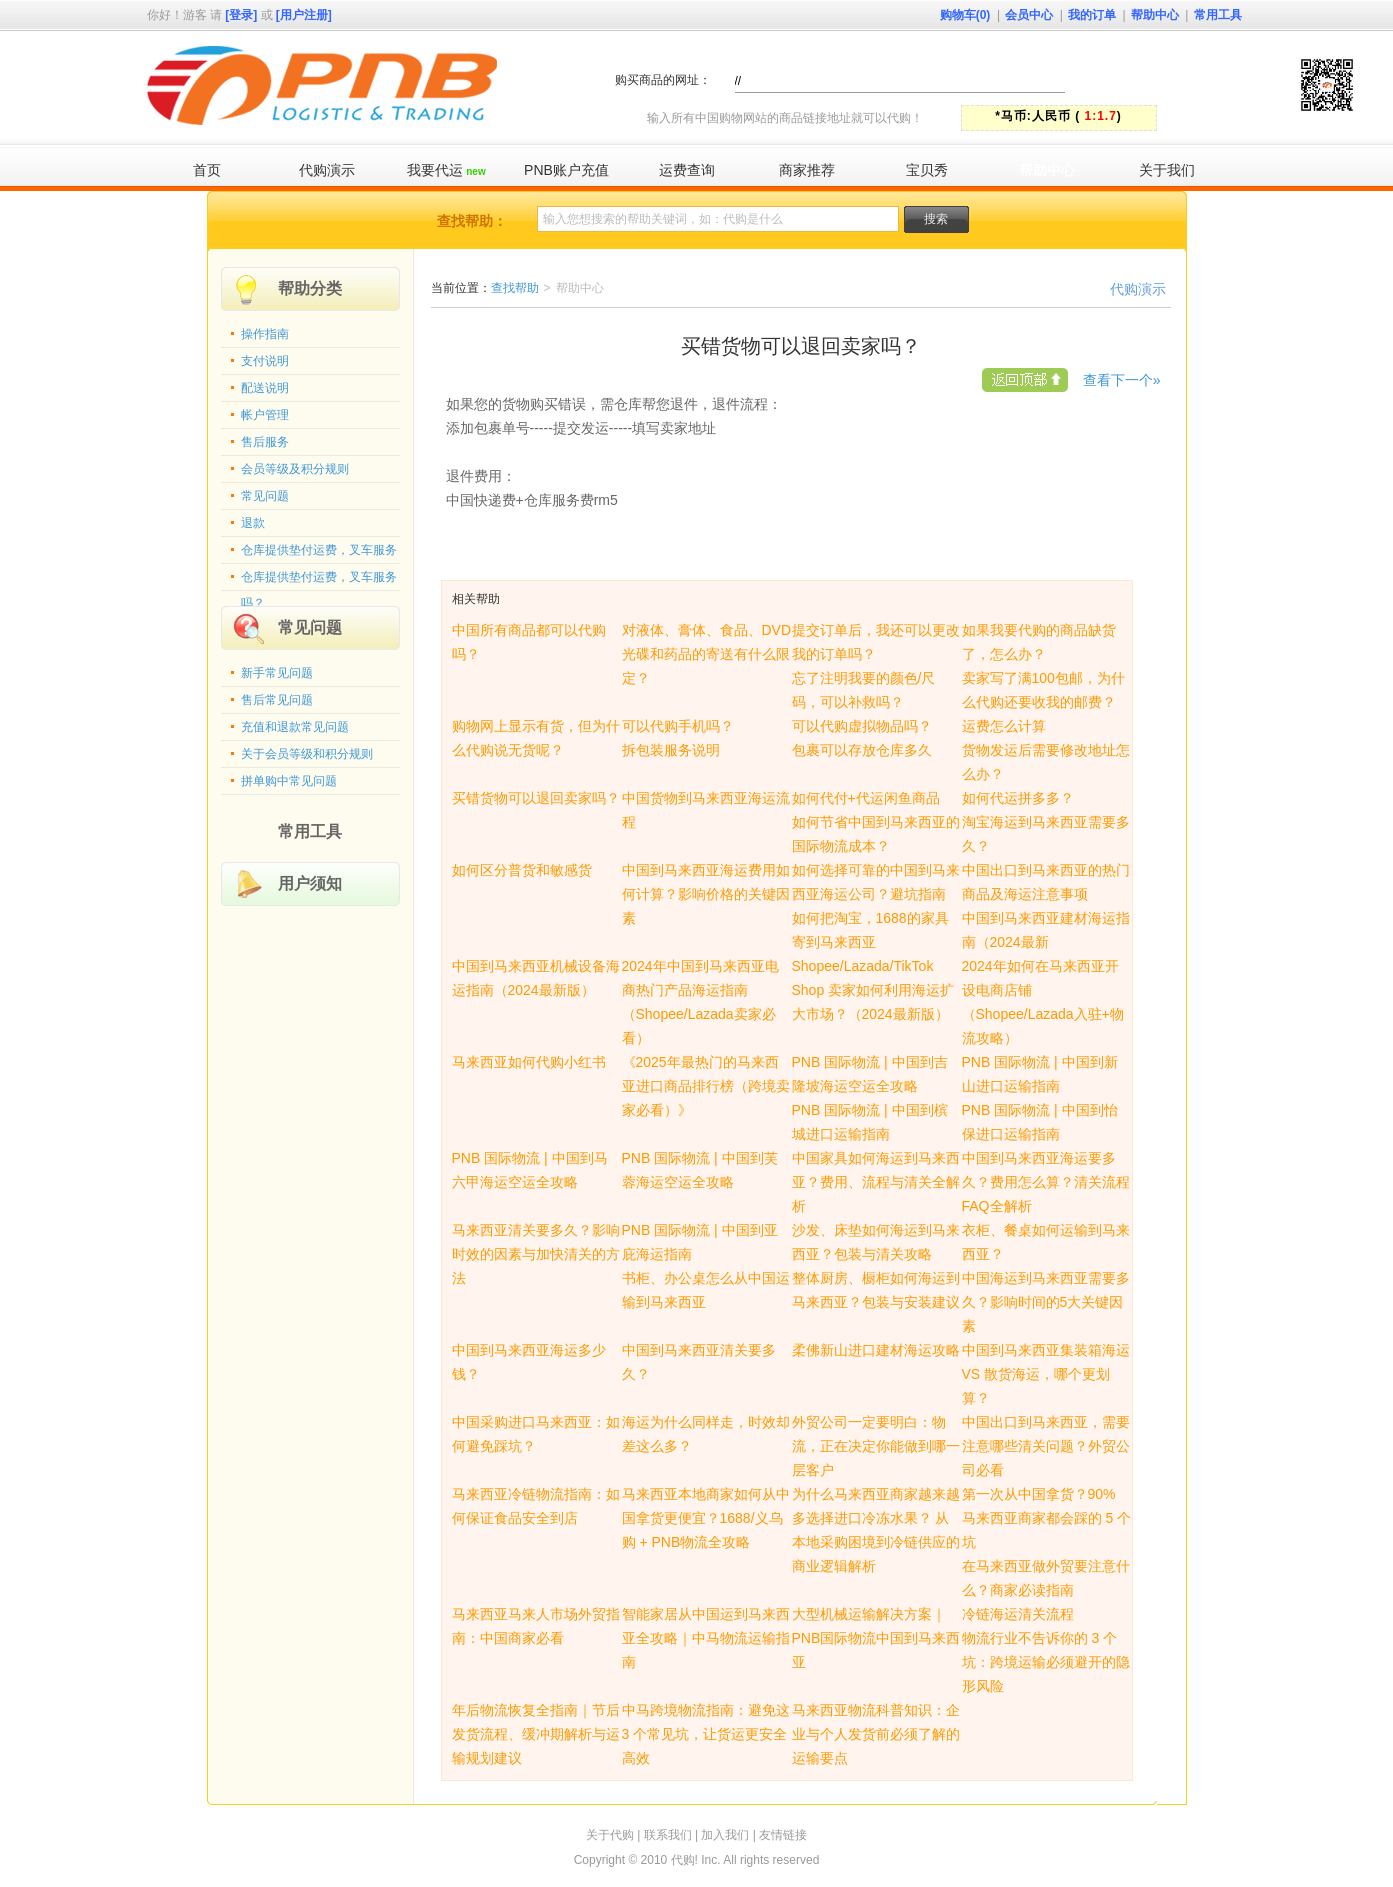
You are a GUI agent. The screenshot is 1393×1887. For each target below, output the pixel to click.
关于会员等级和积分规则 (307, 754)
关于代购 (610, 1835)
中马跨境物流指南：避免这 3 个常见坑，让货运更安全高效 (706, 1734)
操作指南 (265, 334)
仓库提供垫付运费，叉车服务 (319, 550)
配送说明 (265, 388)
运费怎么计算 (1004, 726)
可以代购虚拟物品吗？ (862, 726)
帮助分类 (310, 288)
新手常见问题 (277, 673)
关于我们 (1167, 170)
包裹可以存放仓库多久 (862, 750)
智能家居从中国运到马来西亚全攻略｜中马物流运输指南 (706, 1638)
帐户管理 (265, 415)
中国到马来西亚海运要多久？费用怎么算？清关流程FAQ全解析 (1046, 1182)
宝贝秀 (927, 170)
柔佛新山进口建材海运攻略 (876, 1350)
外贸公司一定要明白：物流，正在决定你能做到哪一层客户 (876, 1446)
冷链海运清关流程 (1018, 1614)
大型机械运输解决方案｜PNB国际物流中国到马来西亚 (876, 1638)
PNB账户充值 (566, 170)
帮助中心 (1155, 15)
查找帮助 (515, 288)
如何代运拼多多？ (1018, 798)
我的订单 (1092, 15)
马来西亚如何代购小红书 (529, 1062)
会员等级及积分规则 (295, 469)
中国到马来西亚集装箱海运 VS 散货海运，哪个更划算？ (1046, 1374)
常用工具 (1218, 15)
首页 (207, 170)
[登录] (241, 15)
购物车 (965, 15)
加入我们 (725, 1835)
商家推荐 (807, 170)
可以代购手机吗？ (678, 726)
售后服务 (265, 442)
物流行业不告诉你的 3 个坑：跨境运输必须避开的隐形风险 (1046, 1662)
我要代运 (446, 170)
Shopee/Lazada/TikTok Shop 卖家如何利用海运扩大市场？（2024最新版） (873, 990)
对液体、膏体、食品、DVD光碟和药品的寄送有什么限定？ (707, 654)
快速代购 (1176, 79)
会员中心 (1029, 15)
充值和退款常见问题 (295, 727)
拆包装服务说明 (671, 750)
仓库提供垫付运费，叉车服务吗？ (319, 581)
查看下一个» (1122, 380)
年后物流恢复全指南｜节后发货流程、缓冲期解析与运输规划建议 (536, 1734)
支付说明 (265, 361)
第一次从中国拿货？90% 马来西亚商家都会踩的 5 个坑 (1047, 1518)
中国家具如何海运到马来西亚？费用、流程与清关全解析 (876, 1182)
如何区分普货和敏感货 (522, 870)
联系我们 (668, 1835)
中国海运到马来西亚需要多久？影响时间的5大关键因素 (1046, 1302)
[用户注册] (304, 15)
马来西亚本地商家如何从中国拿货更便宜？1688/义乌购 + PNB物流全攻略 (706, 1518)
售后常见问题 (277, 700)
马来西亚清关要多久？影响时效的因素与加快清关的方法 (536, 1254)
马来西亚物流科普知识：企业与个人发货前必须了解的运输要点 (876, 1734)
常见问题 (265, 496)
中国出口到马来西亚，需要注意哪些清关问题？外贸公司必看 (1046, 1446)
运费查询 (687, 170)
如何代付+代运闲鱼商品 (866, 798)
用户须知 (310, 883)
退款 (253, 523)
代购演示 (327, 170)
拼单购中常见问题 (289, 781)
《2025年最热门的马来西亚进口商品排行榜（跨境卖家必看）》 (706, 1086)
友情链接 (783, 1835)
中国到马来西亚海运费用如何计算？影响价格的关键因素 (706, 894)
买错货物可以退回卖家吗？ (536, 798)
